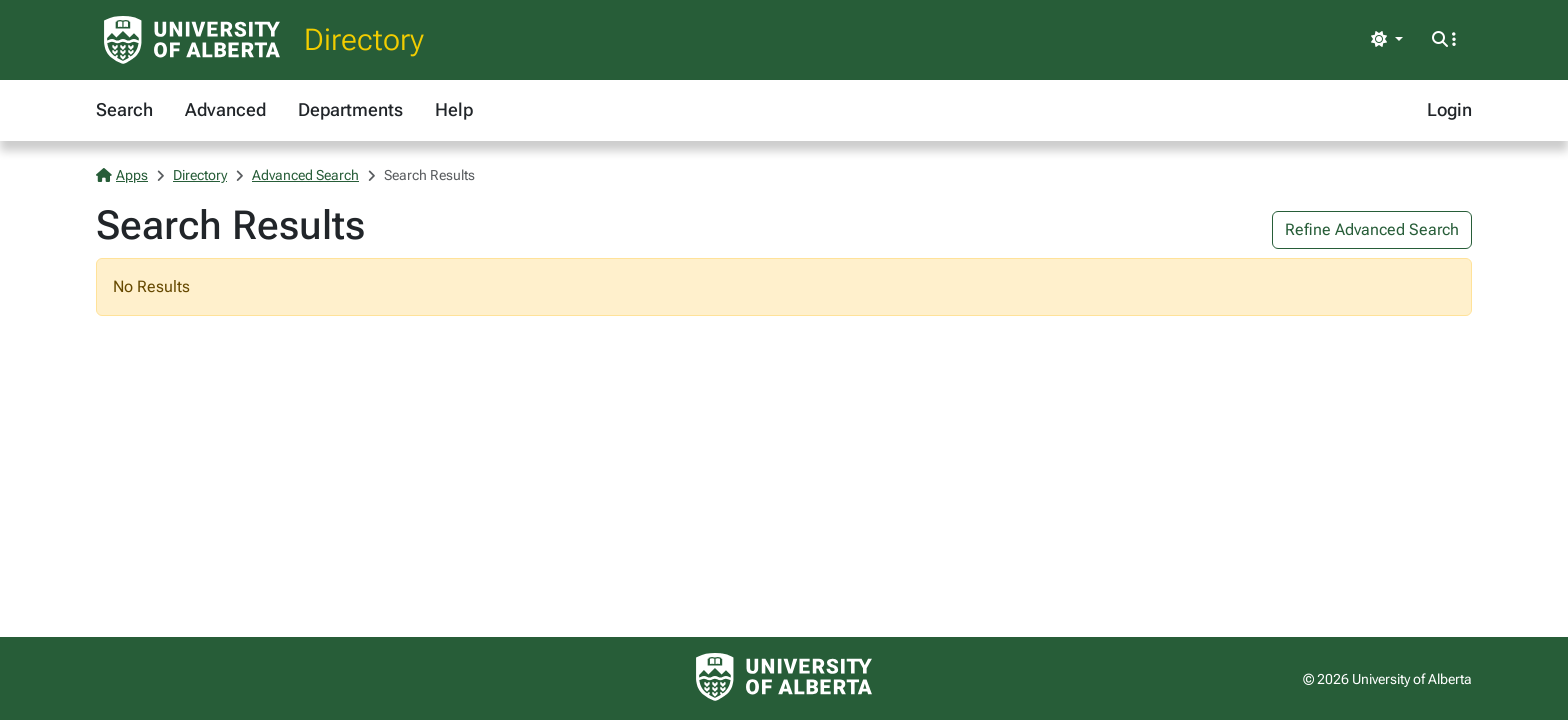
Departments (350, 109)
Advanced (225, 109)
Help (454, 109)
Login (1449, 109)
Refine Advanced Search (1372, 229)
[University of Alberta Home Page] (192, 40)
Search (124, 109)
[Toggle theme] (1387, 40)
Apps (122, 175)
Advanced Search (305, 175)
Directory (364, 39)
